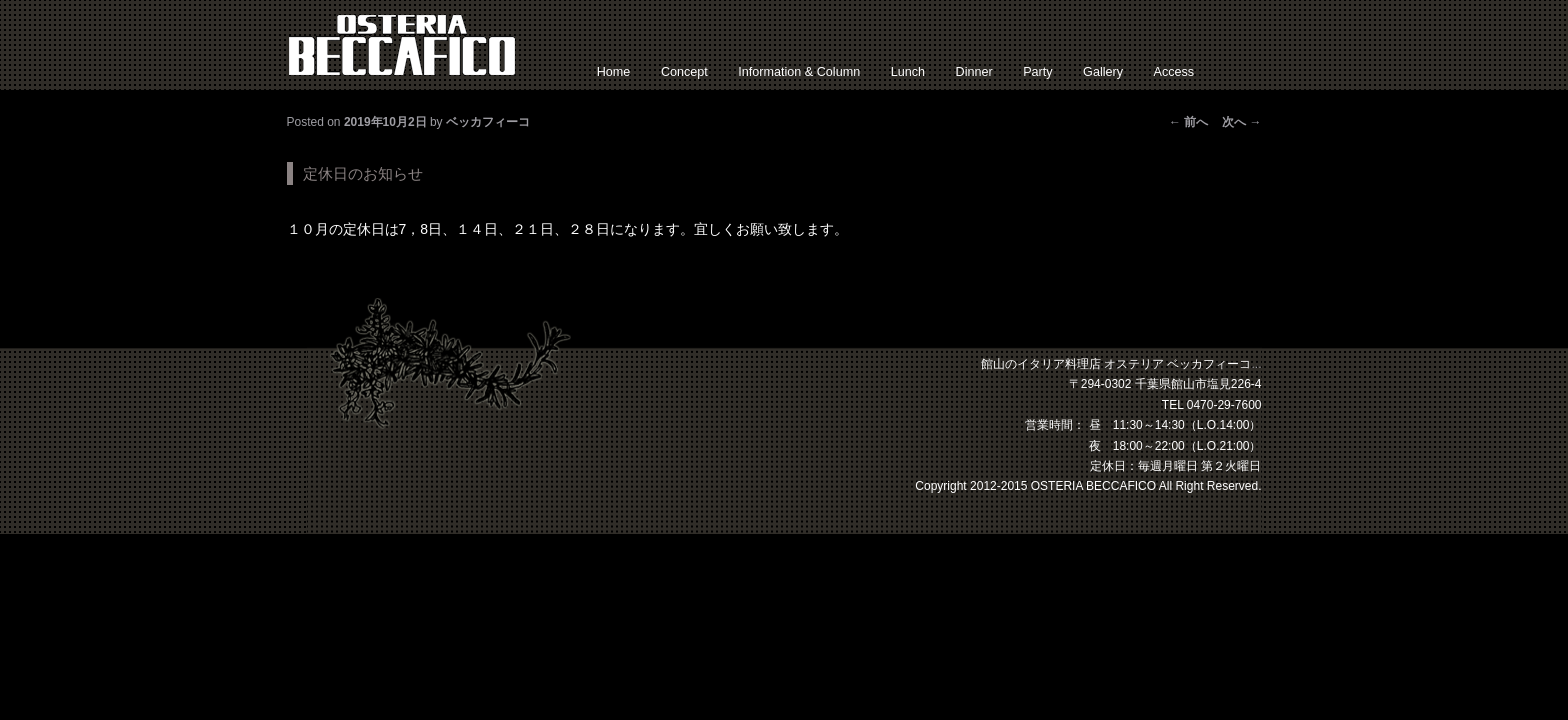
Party (1037, 72)
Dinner (974, 72)
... (1256, 364)
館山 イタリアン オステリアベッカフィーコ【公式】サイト (402, 45)
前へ (1188, 122)
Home (614, 72)
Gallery (1103, 72)
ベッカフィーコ (488, 122)
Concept (684, 72)
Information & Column (799, 72)
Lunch (908, 72)
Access (1174, 72)
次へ (1241, 122)
